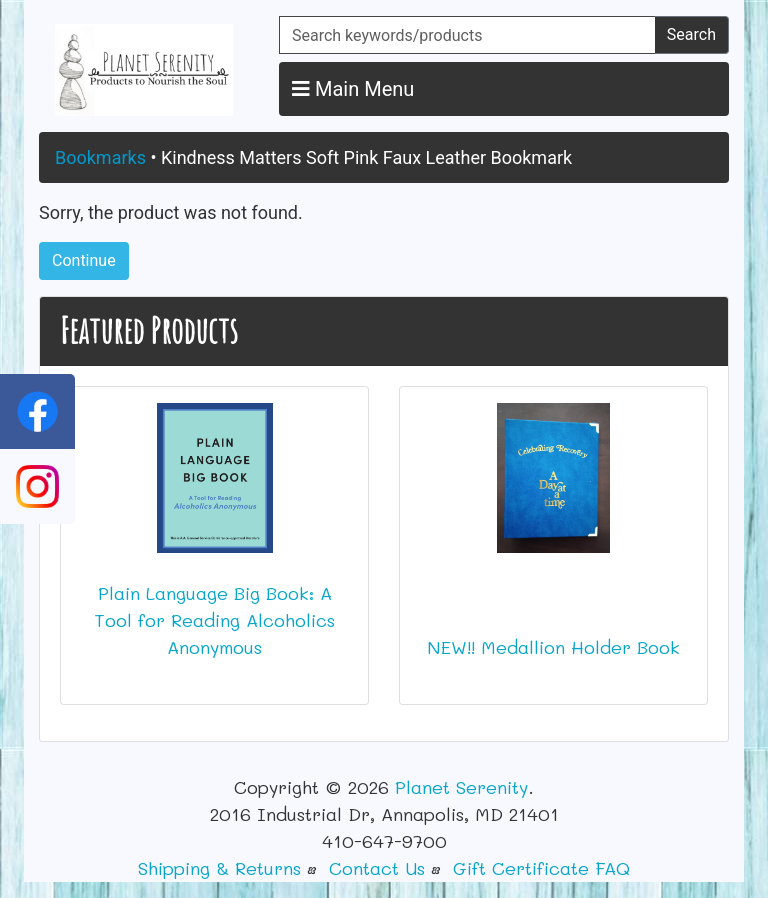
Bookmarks (100, 157)
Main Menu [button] (353, 89)
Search (691, 34)
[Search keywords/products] (467, 35)
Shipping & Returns (219, 868)
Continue (84, 260)
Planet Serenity (461, 787)
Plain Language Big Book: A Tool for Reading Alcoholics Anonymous (214, 620)
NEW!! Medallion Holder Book (553, 647)
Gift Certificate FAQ (541, 868)
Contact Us (377, 868)
